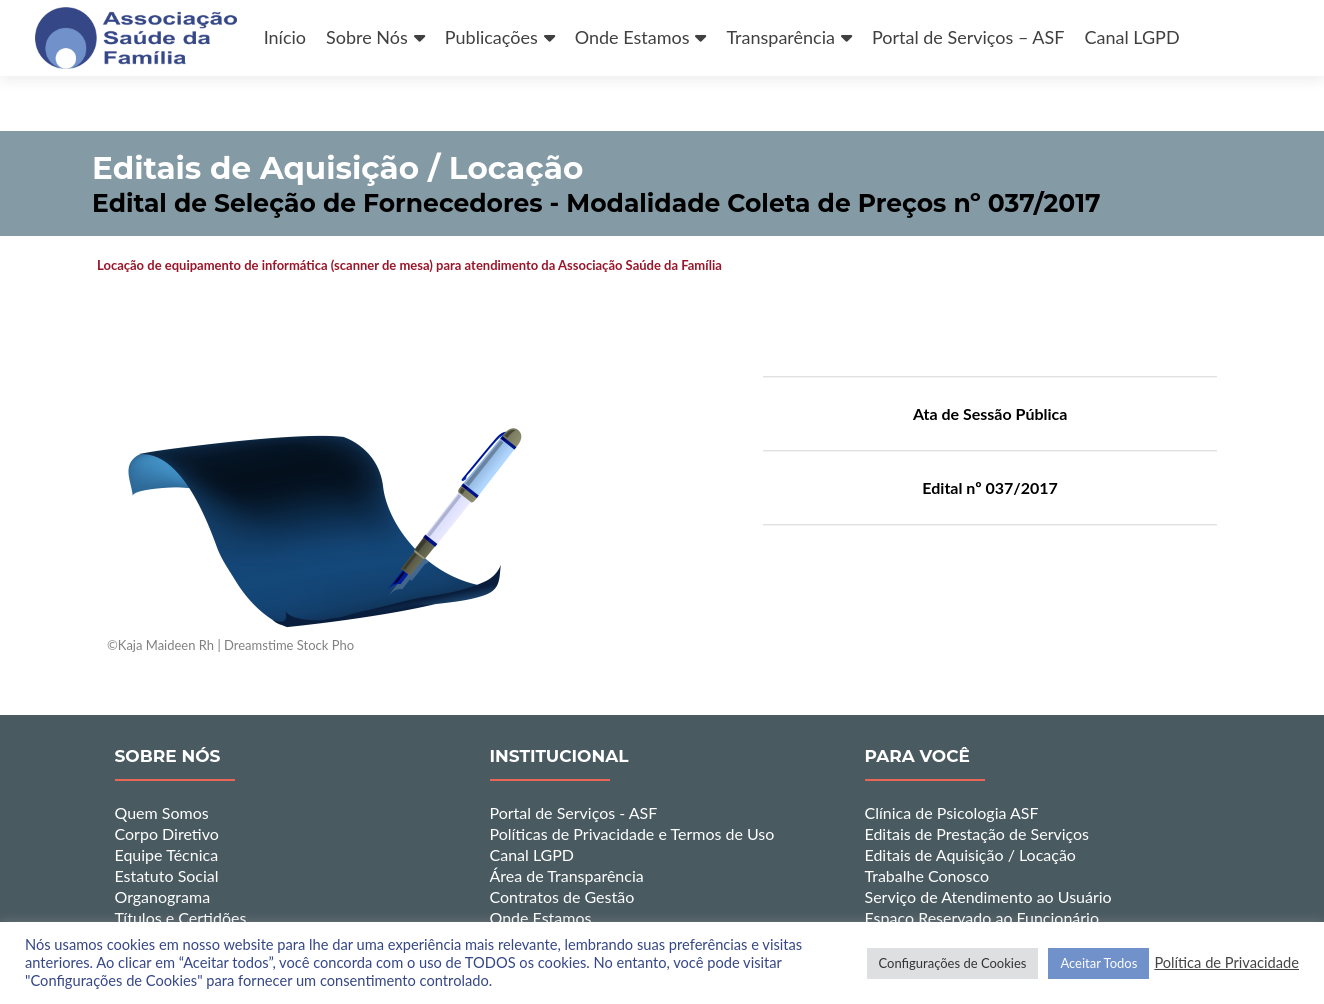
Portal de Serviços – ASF (968, 37)
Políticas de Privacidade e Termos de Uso (632, 833)
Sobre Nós (367, 37)
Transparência (780, 37)
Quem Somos (162, 812)
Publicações (491, 37)
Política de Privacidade (1226, 962)
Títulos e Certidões (181, 917)
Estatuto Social (167, 875)
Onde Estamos (632, 37)
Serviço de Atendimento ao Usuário (988, 896)
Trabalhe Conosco (927, 875)
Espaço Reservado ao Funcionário (982, 917)
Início (285, 37)
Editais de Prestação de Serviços (977, 833)
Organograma (163, 896)
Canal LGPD (1131, 37)
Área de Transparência (567, 875)
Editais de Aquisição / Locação (970, 854)
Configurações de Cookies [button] (953, 963)
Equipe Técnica (167, 854)
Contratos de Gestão (562, 896)
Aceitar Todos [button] (1098, 963)
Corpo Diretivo (167, 833)
